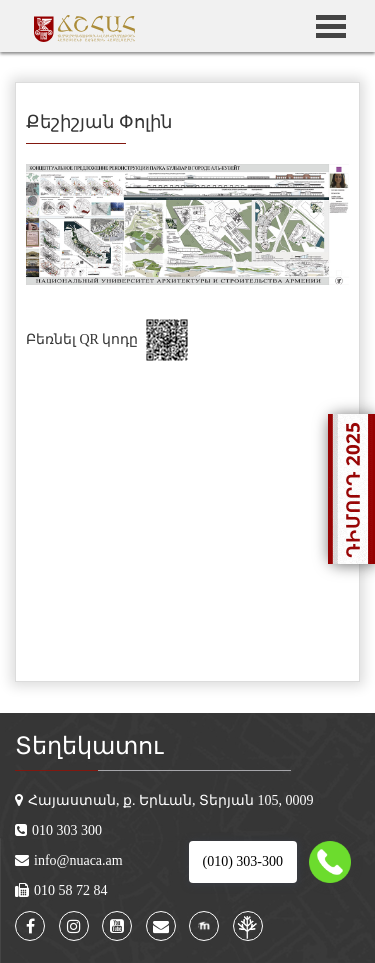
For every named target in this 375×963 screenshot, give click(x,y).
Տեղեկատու (89, 746)
